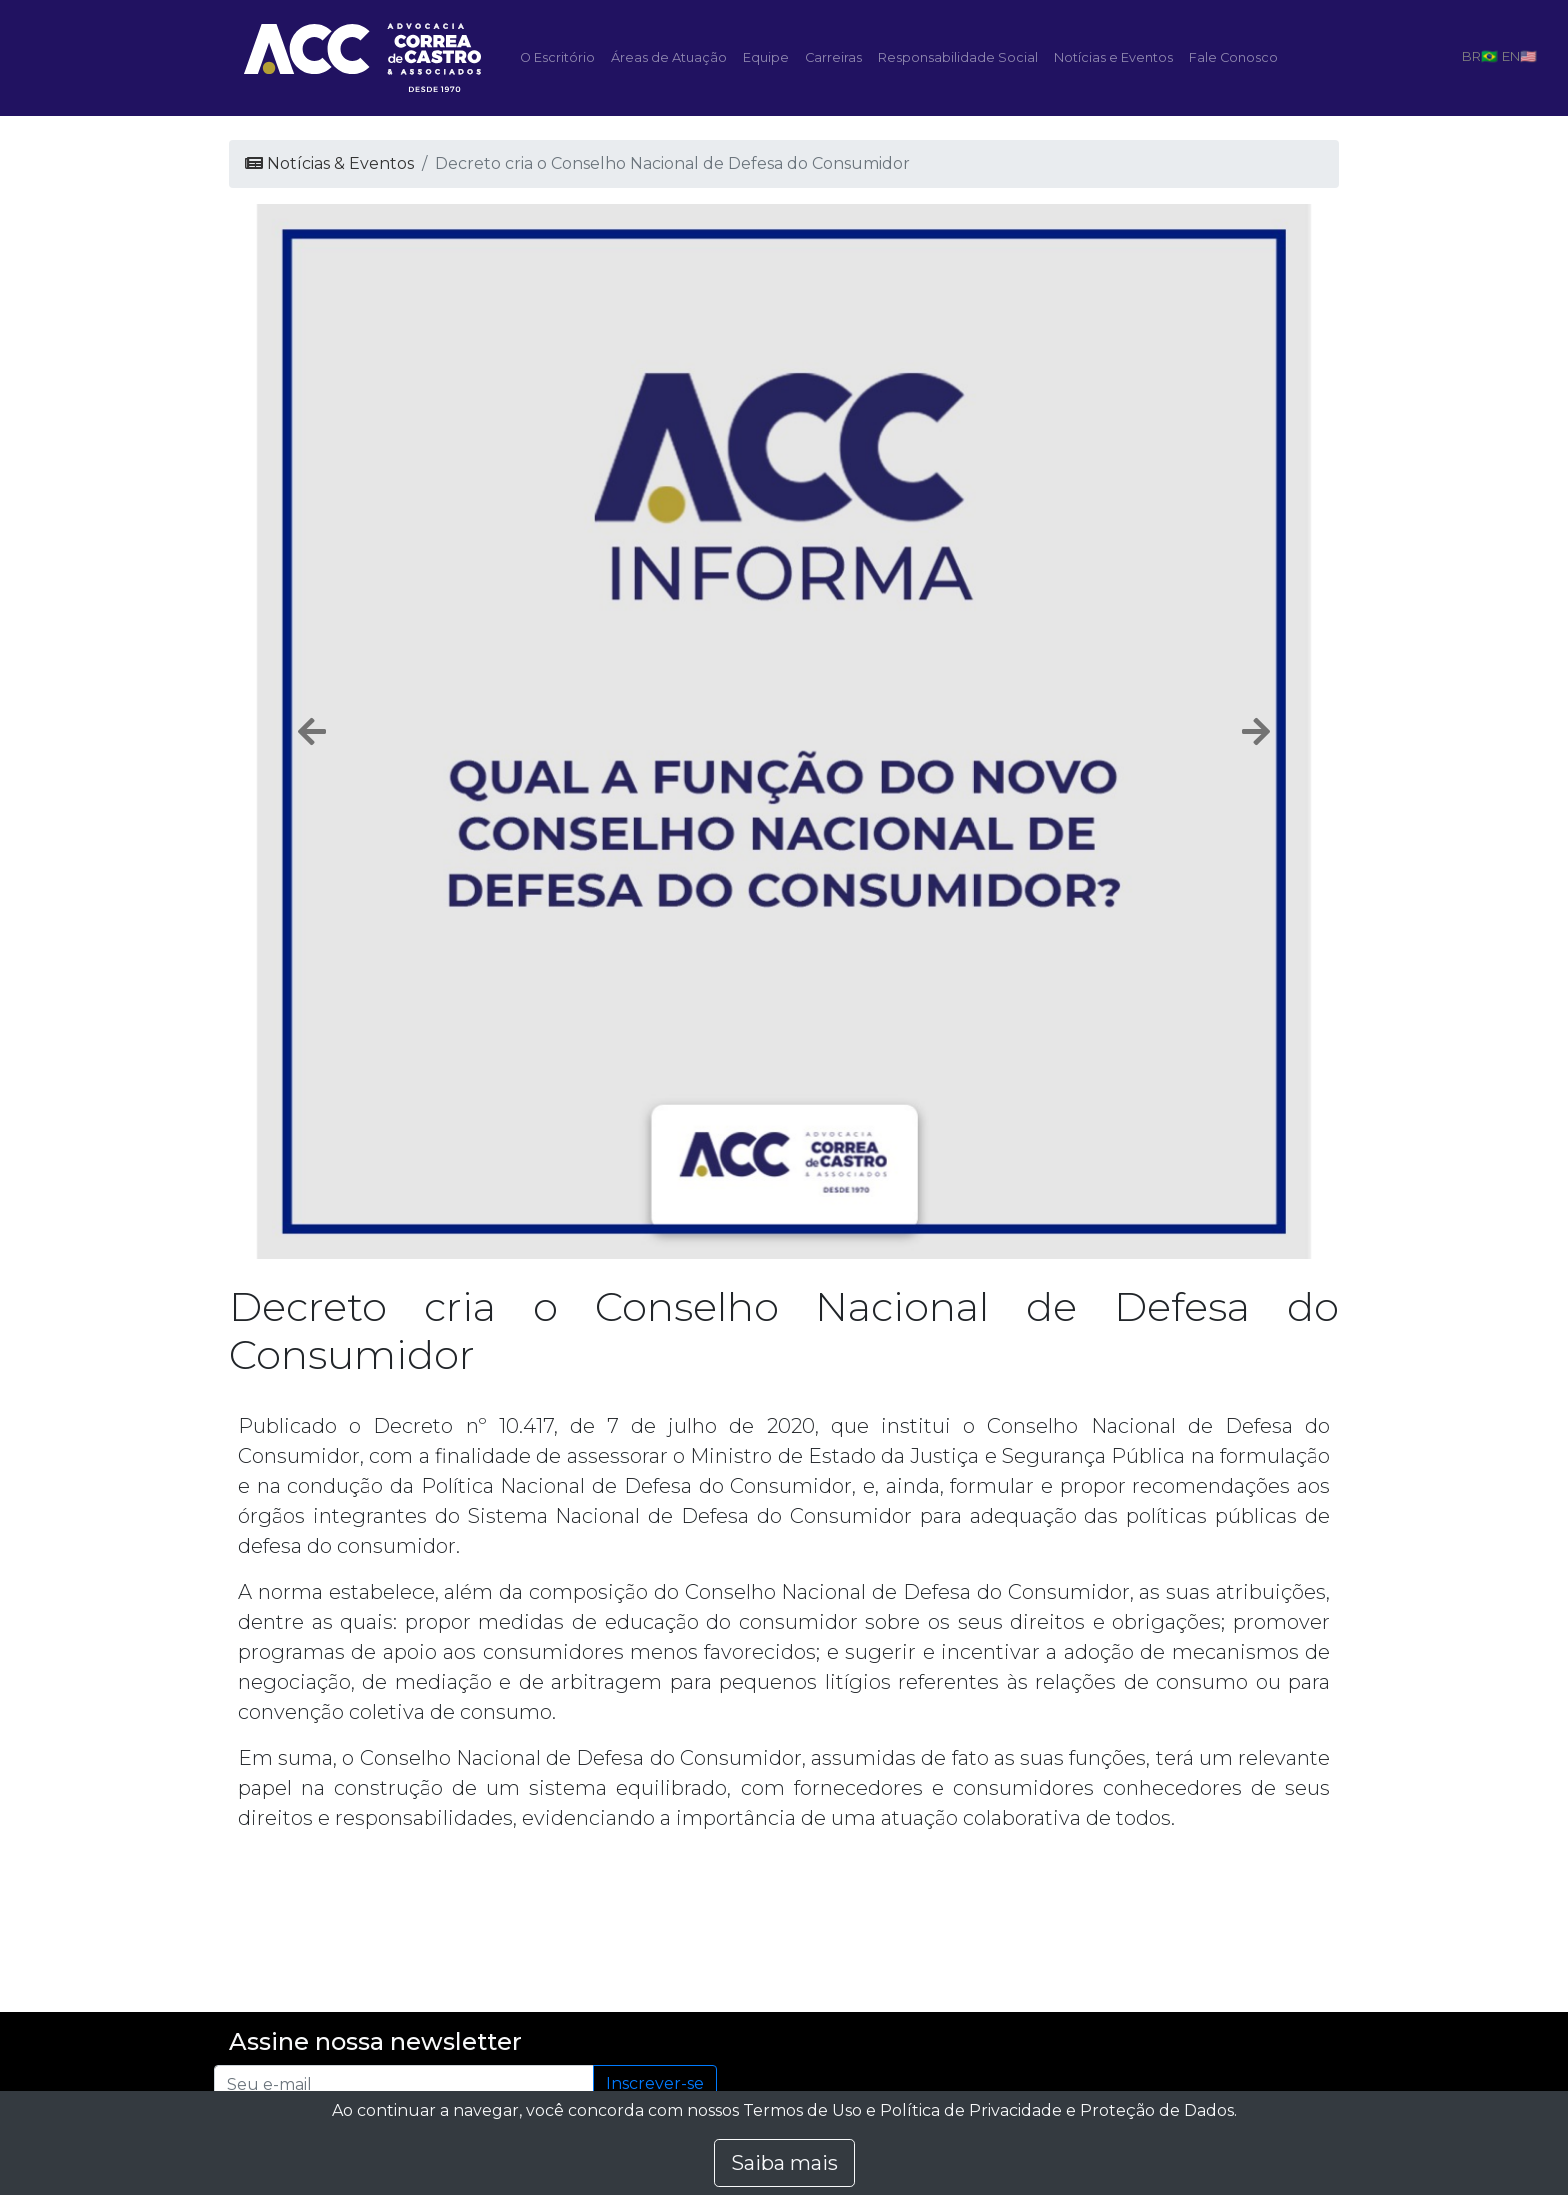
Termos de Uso (802, 2110)
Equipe (766, 57)
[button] (312, 731)
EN (1511, 56)
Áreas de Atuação (669, 57)
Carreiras (833, 57)
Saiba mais (784, 2163)
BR (1471, 56)
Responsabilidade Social (958, 57)
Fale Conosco (1233, 57)
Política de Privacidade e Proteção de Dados (1057, 2110)
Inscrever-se (655, 2083)
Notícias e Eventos (1113, 57)
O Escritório (557, 57)
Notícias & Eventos (329, 163)
